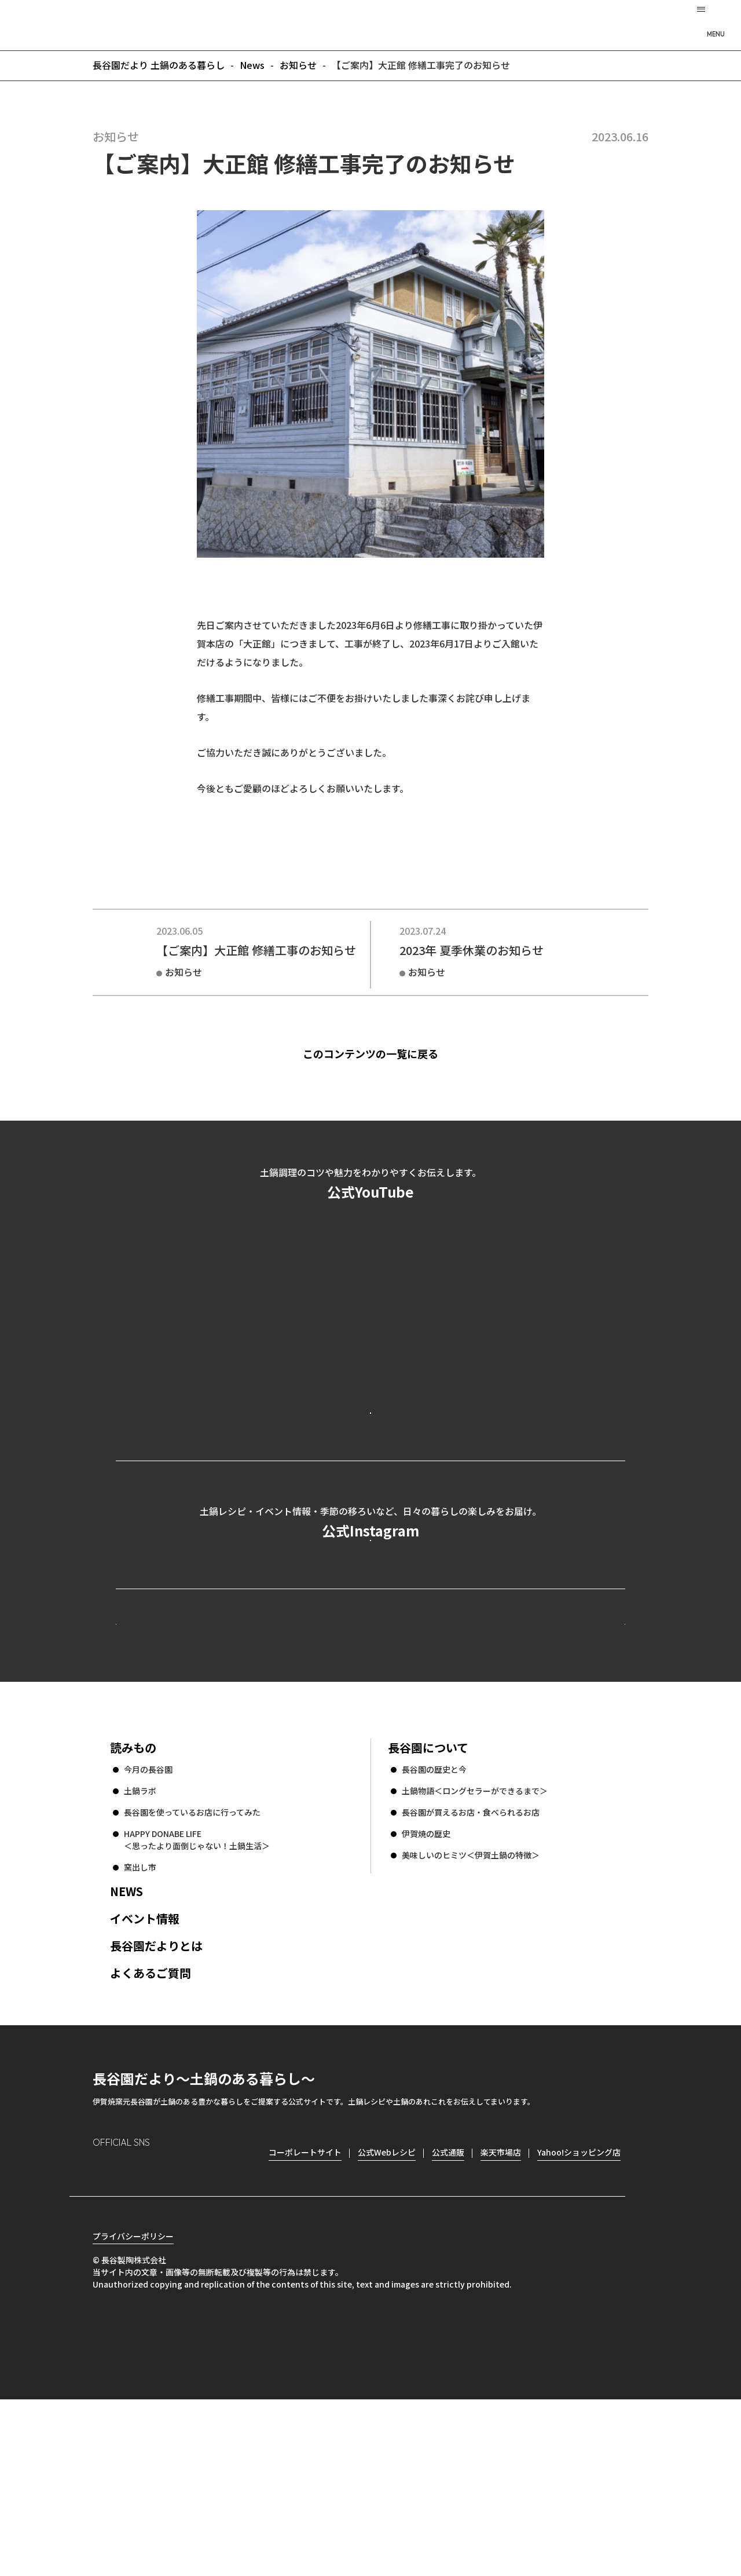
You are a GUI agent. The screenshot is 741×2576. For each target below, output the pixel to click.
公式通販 (448, 2308)
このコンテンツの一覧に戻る (390, 1053)
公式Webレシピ (258, 1758)
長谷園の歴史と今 (434, 1925)
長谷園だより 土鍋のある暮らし (370, 24)
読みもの (133, 1904)
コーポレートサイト (524, 1758)
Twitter (168, 2327)
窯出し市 (140, 2023)
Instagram (102, 2327)
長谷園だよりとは (156, 2102)
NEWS (126, 2047)
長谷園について (428, 1904)
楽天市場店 (500, 2308)
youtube (201, 2327)
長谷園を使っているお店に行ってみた (192, 1968)
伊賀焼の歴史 (426, 1990)
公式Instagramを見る (370, 1637)
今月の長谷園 (148, 1925)
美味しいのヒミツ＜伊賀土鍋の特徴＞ (471, 2011)
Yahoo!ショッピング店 (579, 2308)
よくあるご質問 (150, 2129)
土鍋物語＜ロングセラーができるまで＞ (475, 1947)
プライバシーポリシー (133, 2412)
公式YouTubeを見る (370, 1459)
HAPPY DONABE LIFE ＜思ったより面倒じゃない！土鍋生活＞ (197, 1996)
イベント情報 (144, 2074)
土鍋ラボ (140, 1947)
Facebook (134, 2327)
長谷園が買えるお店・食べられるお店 (471, 1968)
